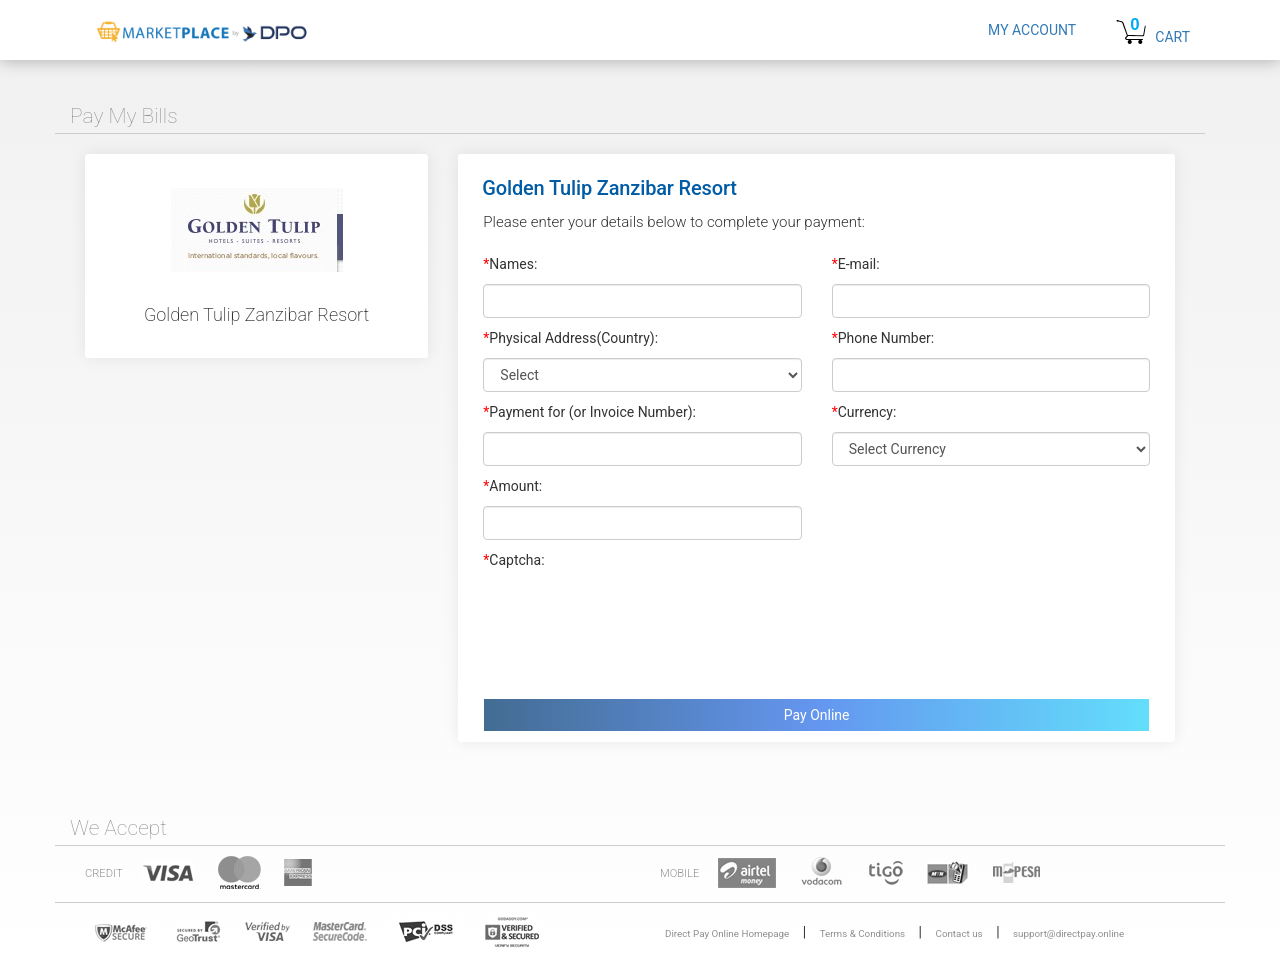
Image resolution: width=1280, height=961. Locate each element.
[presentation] (635, 629)
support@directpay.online (1068, 933)
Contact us (959, 933)
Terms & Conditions (862, 933)
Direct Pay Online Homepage (727, 933)
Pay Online (817, 715)
